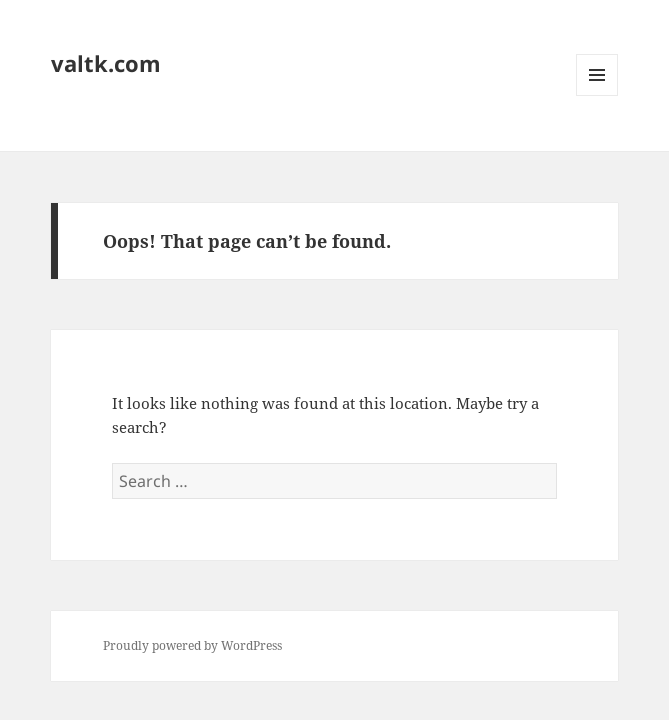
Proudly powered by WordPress (192, 645)
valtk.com (106, 63)
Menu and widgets (597, 95)
